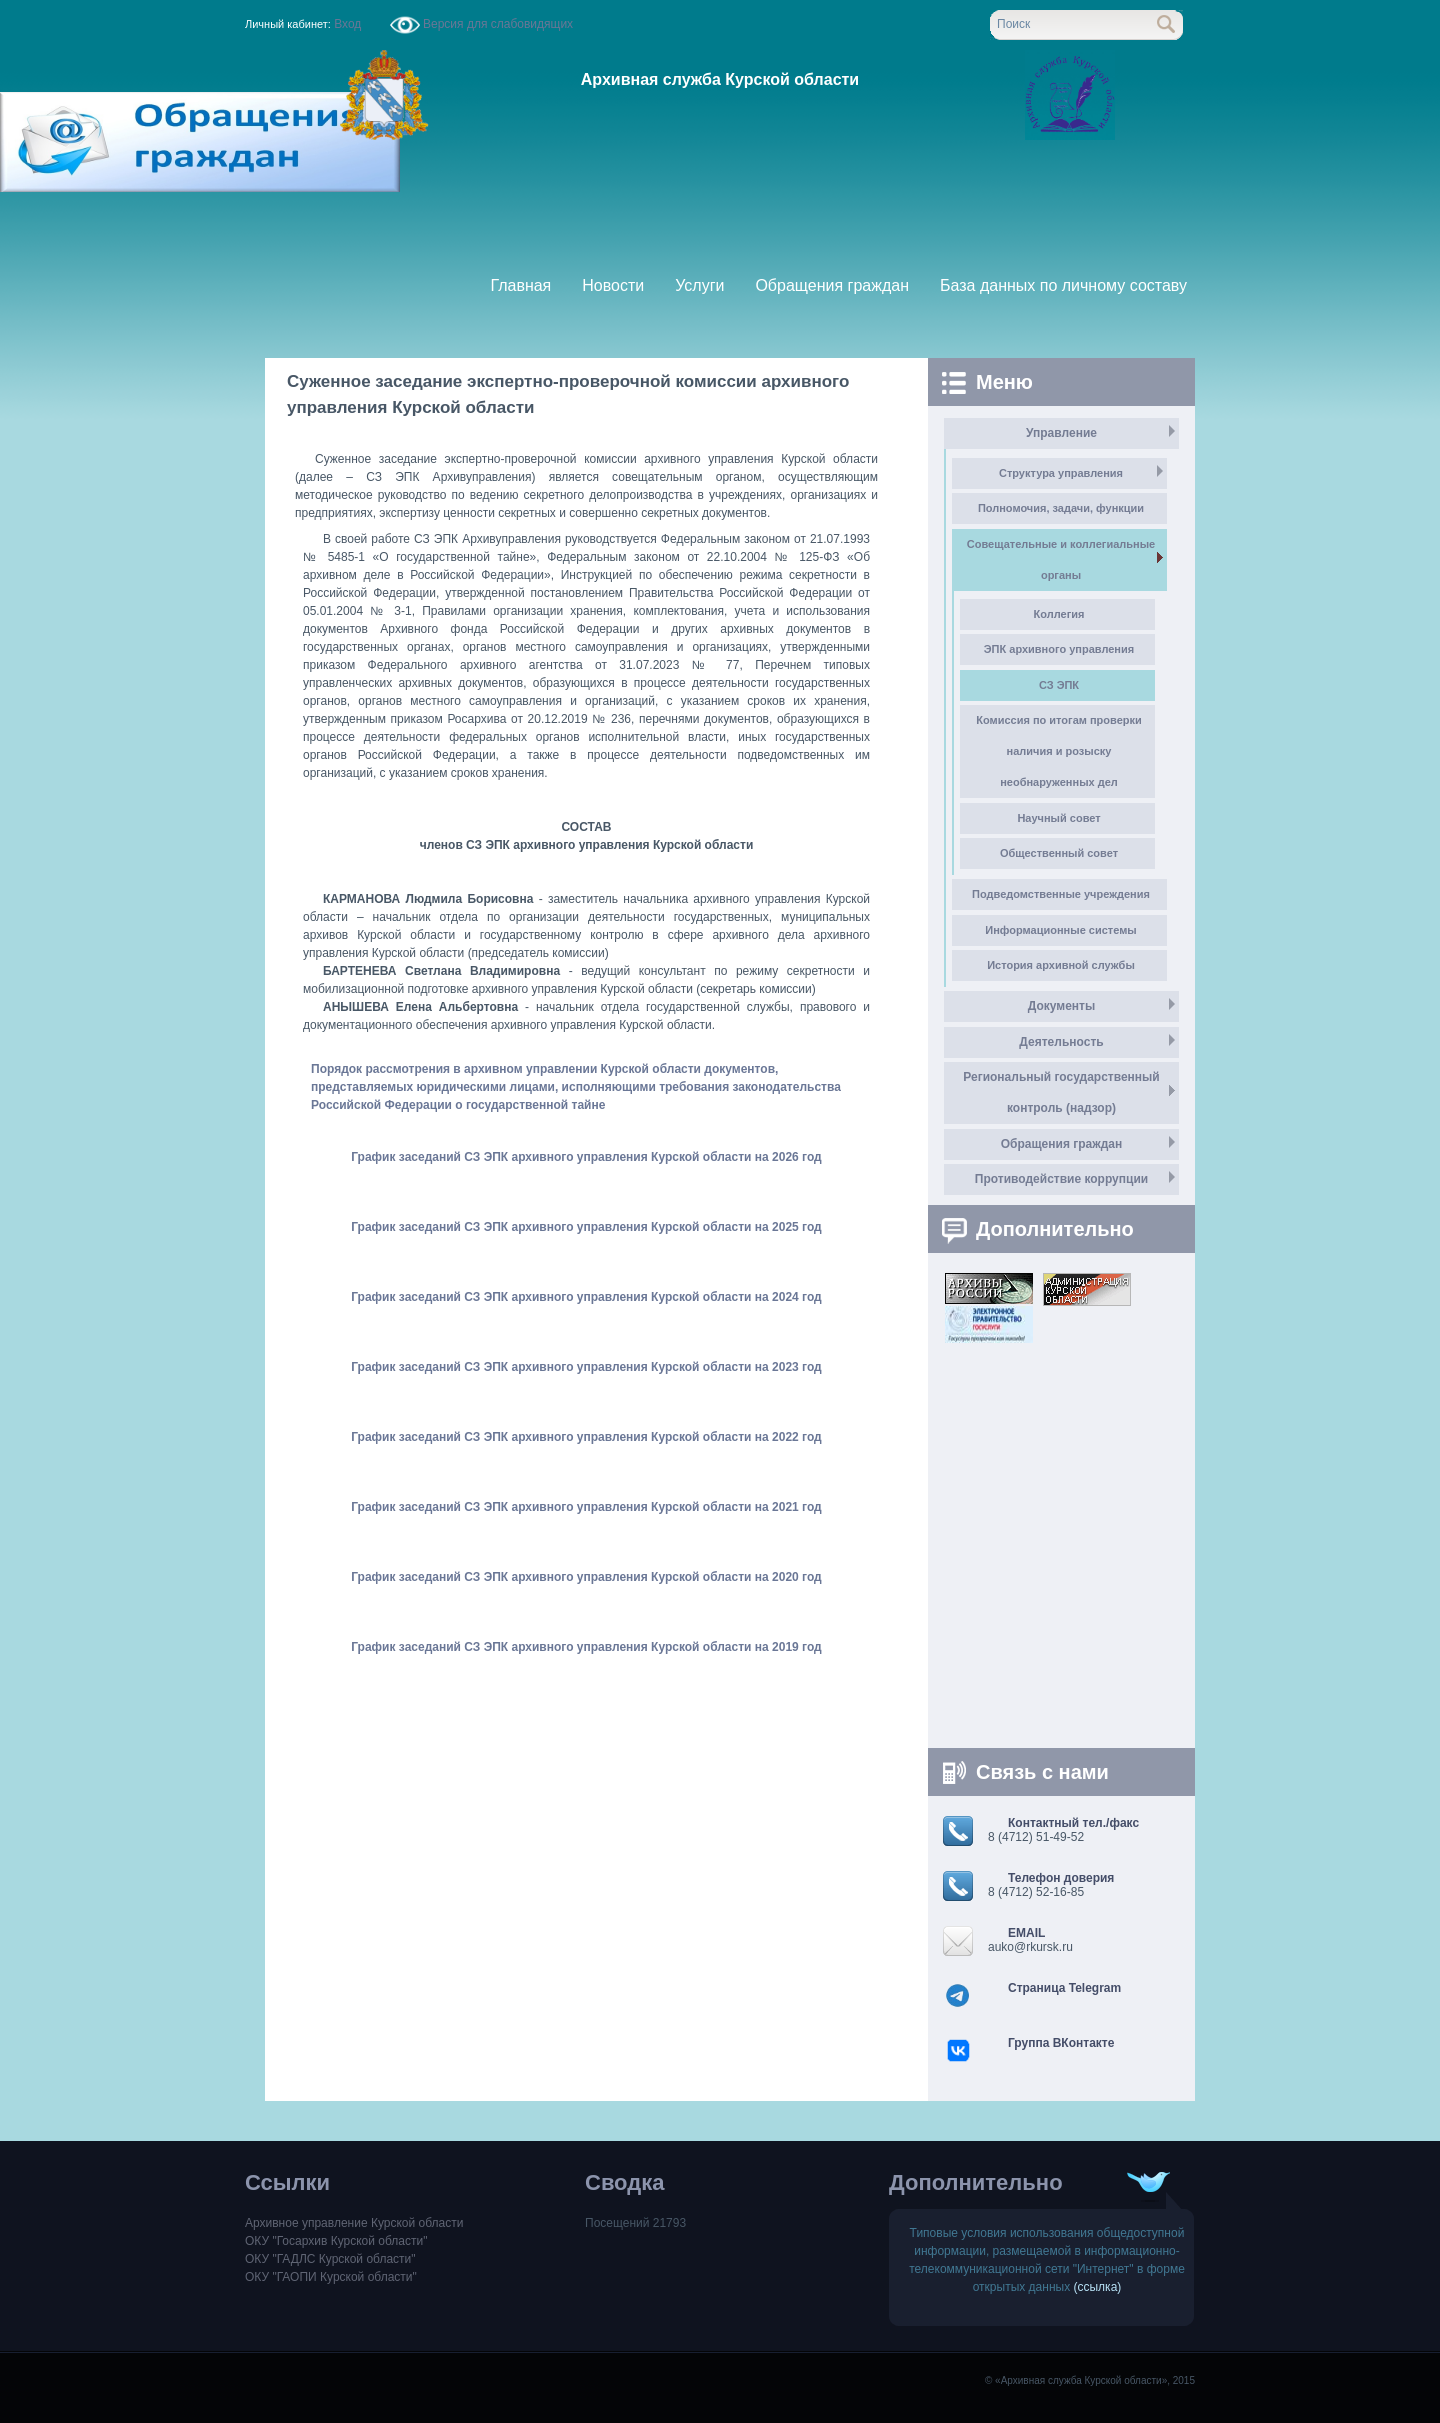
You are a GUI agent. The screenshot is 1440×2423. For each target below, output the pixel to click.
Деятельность (1061, 1042)
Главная (520, 285)
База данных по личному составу (1063, 285)
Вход (348, 24)
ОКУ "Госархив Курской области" (336, 2241)
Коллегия (1059, 614)
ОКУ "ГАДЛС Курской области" (330, 2259)
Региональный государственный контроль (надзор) (1061, 1092)
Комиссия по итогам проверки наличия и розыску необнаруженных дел (1059, 751)
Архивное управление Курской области (354, 2223)
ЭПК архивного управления (1059, 649)
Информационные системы (1060, 930)
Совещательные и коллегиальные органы (1061, 559)
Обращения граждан (832, 285)
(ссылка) (1098, 2287)
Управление (1061, 433)
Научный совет (1058, 818)
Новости (613, 285)
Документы (1061, 1006)
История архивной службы (1061, 965)
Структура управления (1061, 473)
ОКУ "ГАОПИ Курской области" (331, 2277)
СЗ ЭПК (1059, 685)
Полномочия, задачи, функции (1061, 508)
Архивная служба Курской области (720, 79)
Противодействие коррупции (1061, 1179)
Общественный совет (1059, 853)
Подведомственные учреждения (1061, 894)
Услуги (699, 285)
